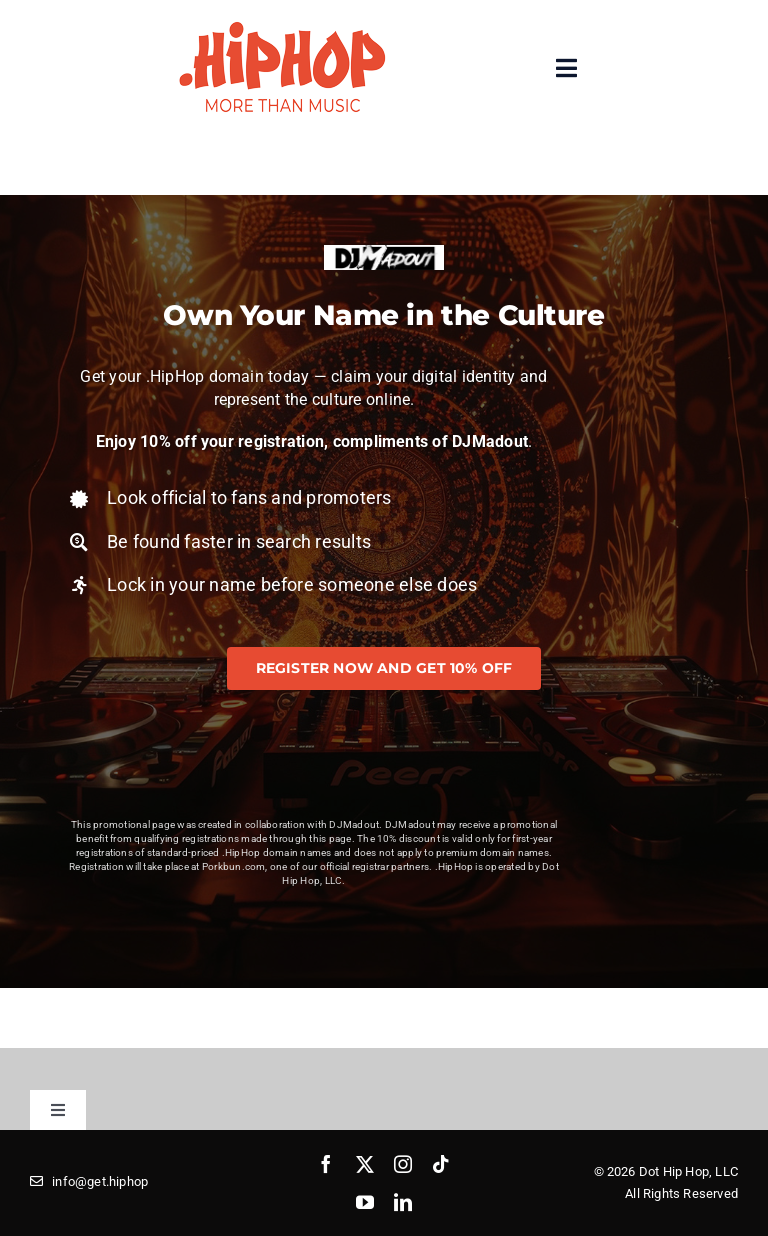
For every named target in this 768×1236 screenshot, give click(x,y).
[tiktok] (441, 1164)
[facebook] (326, 1164)
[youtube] (365, 1202)
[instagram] (403, 1164)
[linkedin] (403, 1202)
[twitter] (365, 1164)
